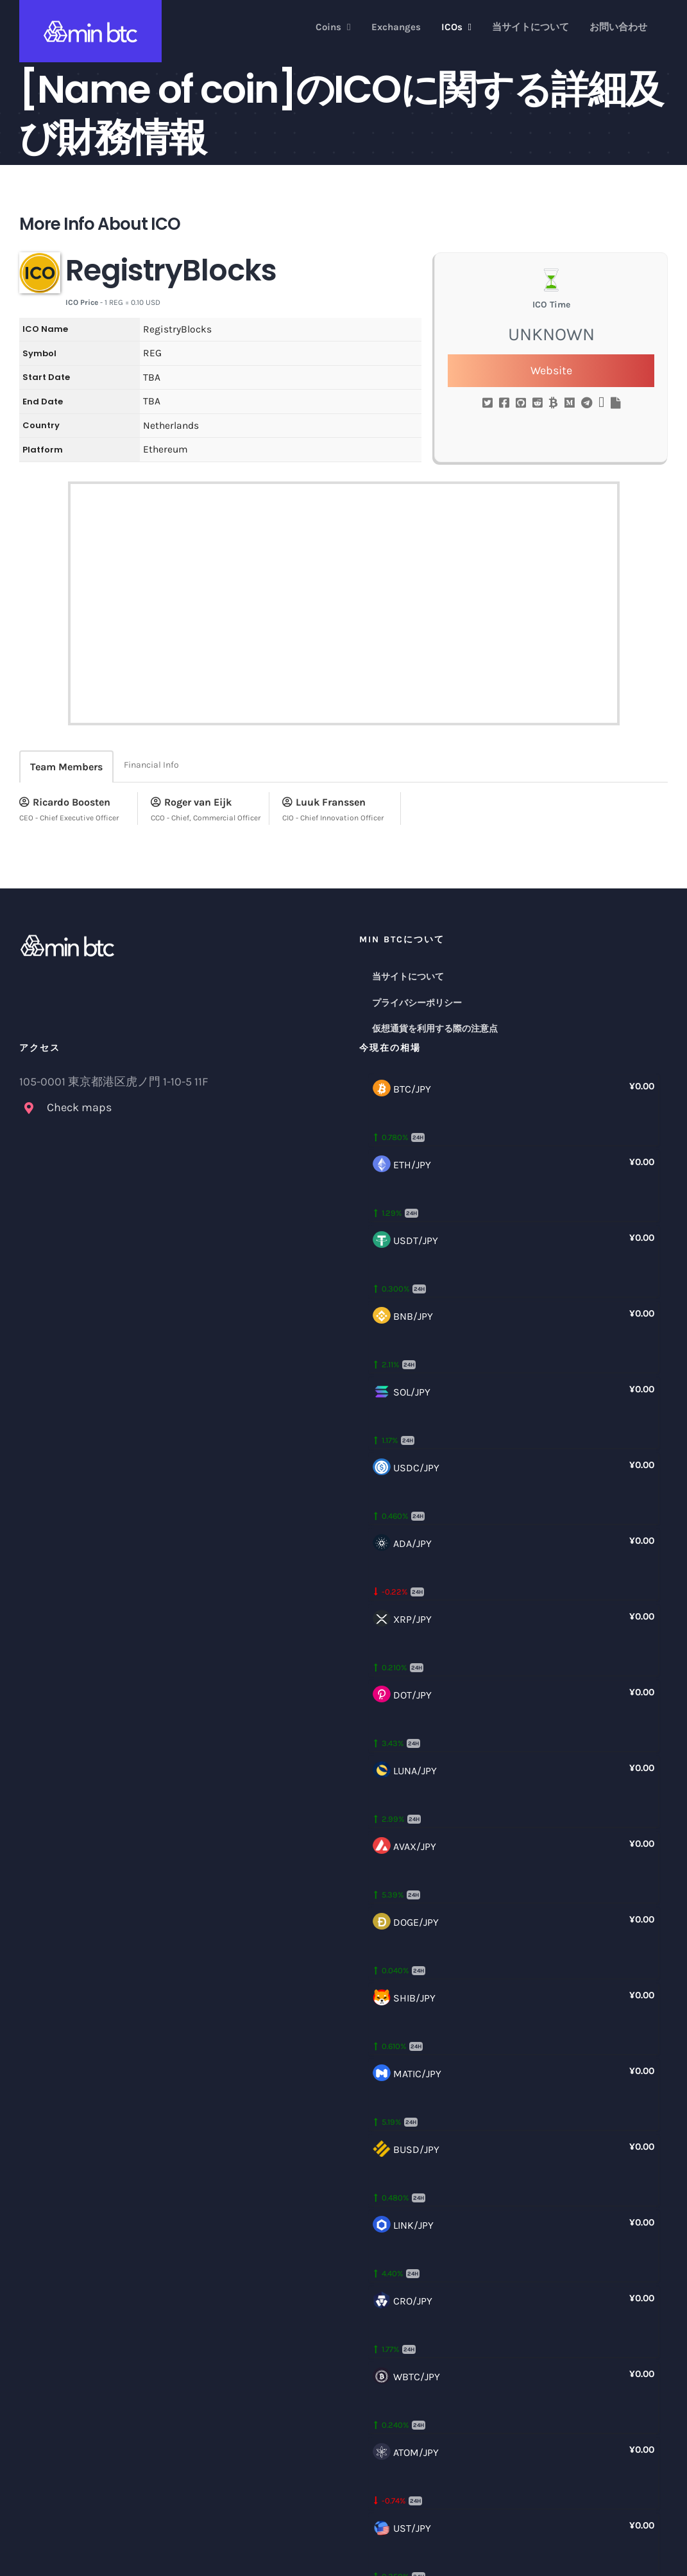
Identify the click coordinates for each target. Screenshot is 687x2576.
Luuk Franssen (324, 802)
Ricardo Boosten (64, 802)
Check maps (79, 1107)
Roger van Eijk (191, 802)
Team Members (66, 767)
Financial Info (151, 764)
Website (551, 370)
